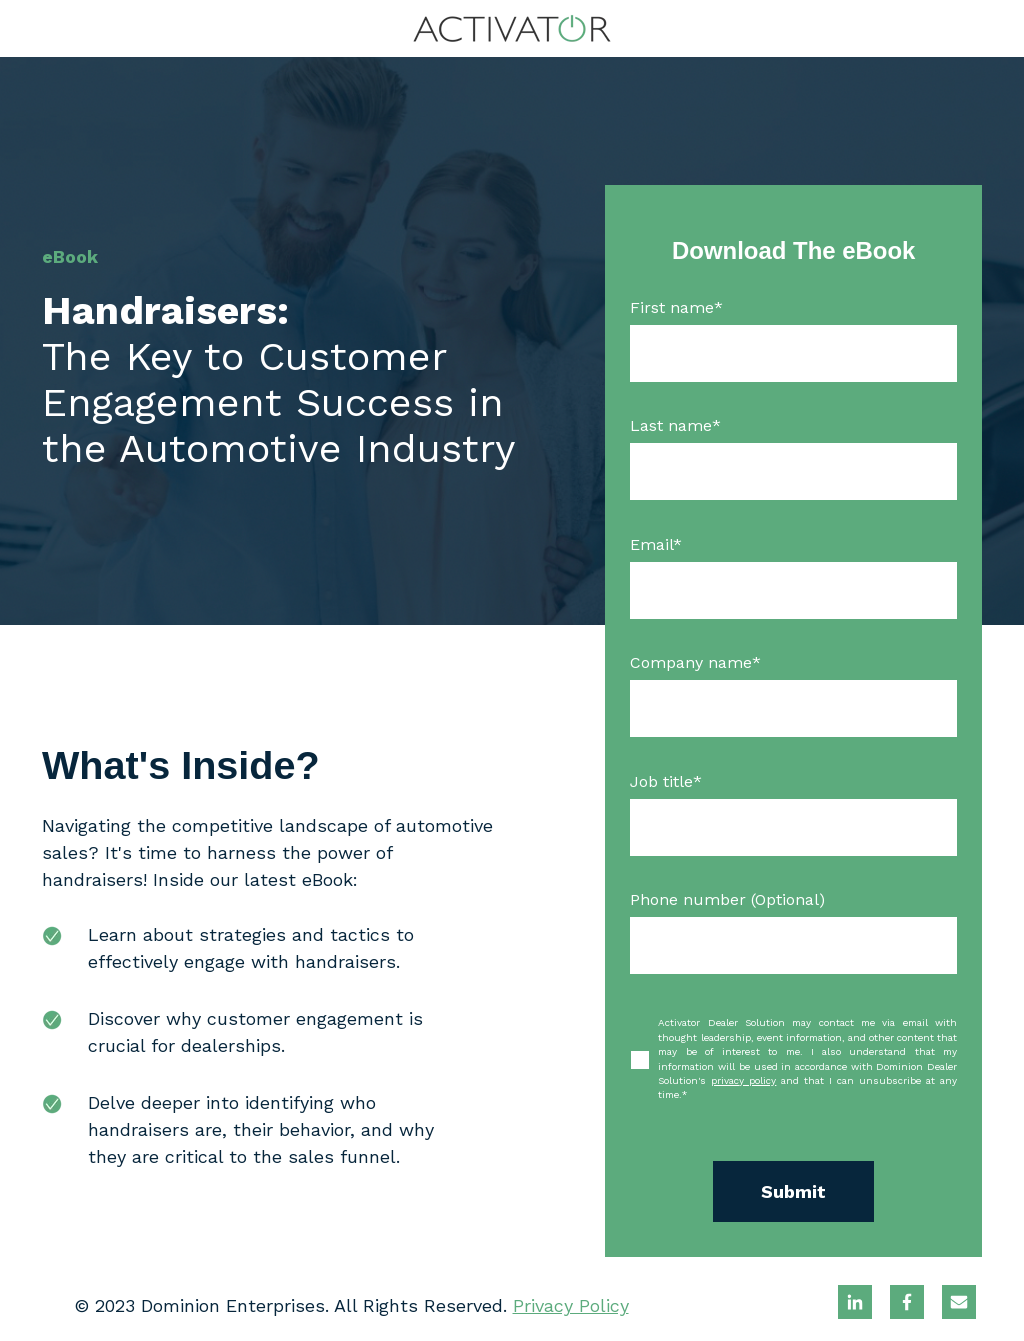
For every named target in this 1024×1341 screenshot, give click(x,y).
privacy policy (743, 1080)
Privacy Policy (571, 1305)
